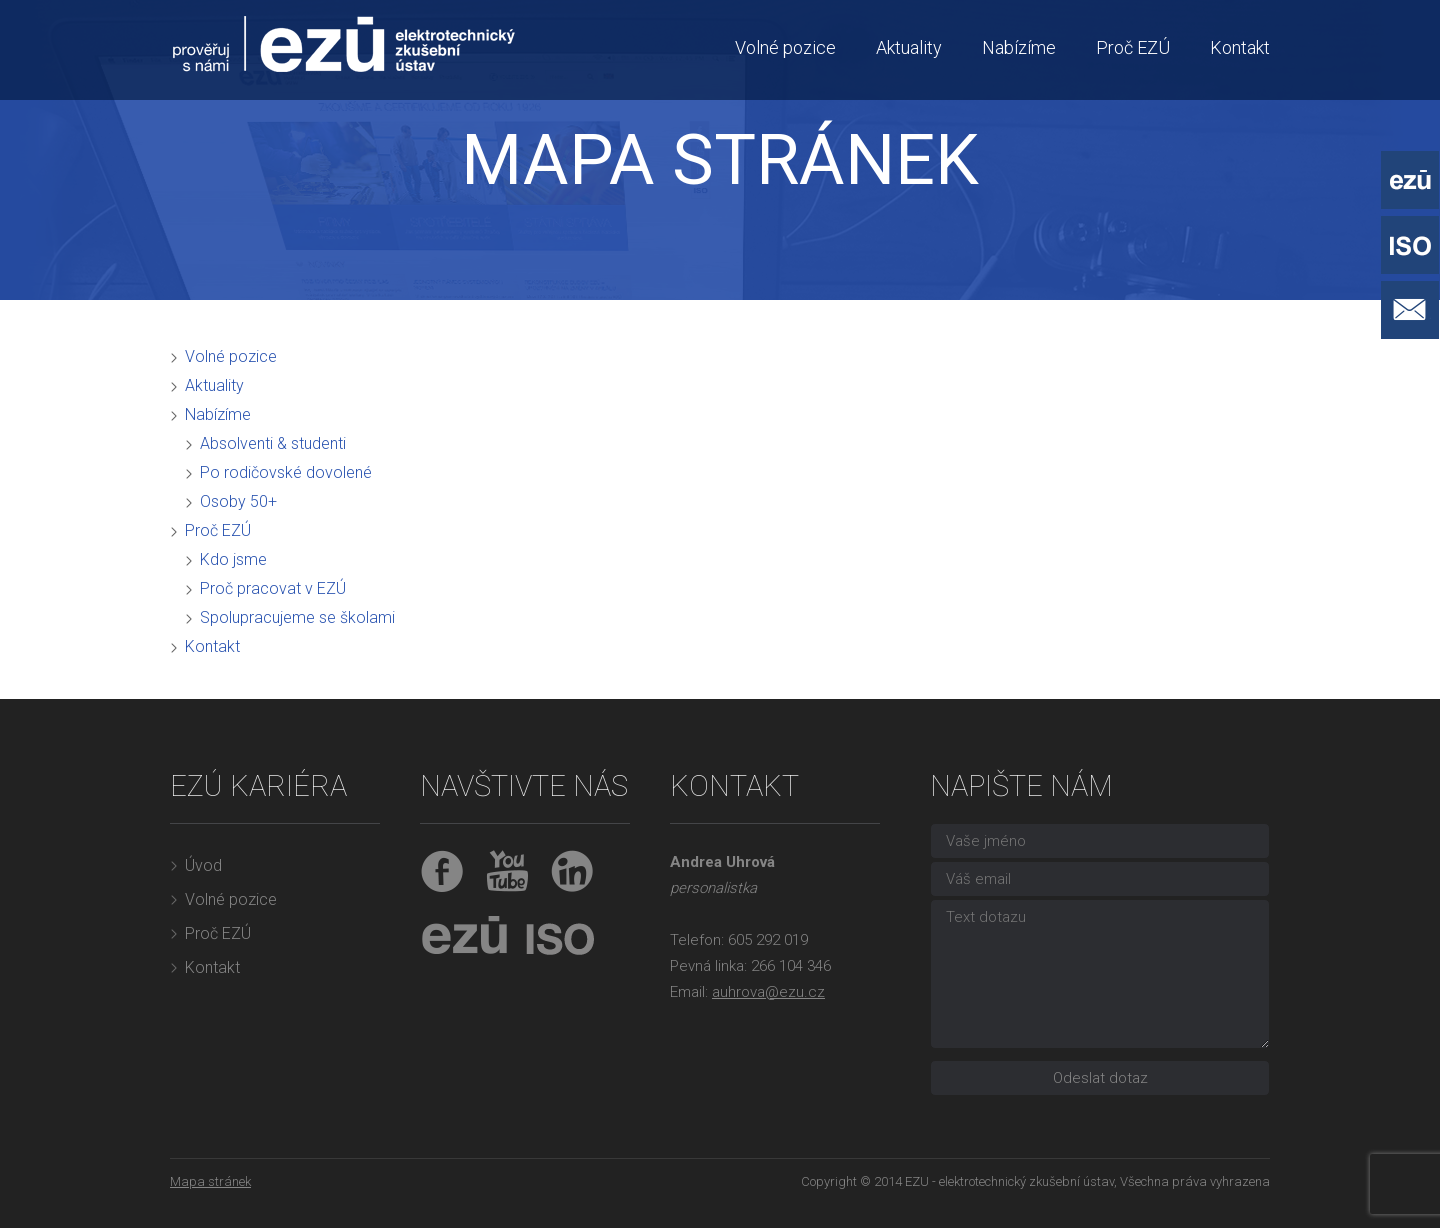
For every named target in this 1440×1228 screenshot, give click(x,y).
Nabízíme (1019, 47)
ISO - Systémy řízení (1410, 245)
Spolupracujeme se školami (297, 617)
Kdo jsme (233, 559)
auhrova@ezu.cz (768, 992)
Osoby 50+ (238, 501)
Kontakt (1240, 47)
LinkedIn (572, 871)
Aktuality (909, 47)
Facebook (442, 871)
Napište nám (1410, 310)
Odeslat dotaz (1100, 1078)
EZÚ (465, 936)
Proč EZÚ (1133, 47)
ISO (555, 936)
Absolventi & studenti (273, 443)
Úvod (203, 865)
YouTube (507, 871)
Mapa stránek (210, 1181)
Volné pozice (785, 47)
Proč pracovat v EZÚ (273, 588)
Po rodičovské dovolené (286, 472)
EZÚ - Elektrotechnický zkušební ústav (1410, 180)
